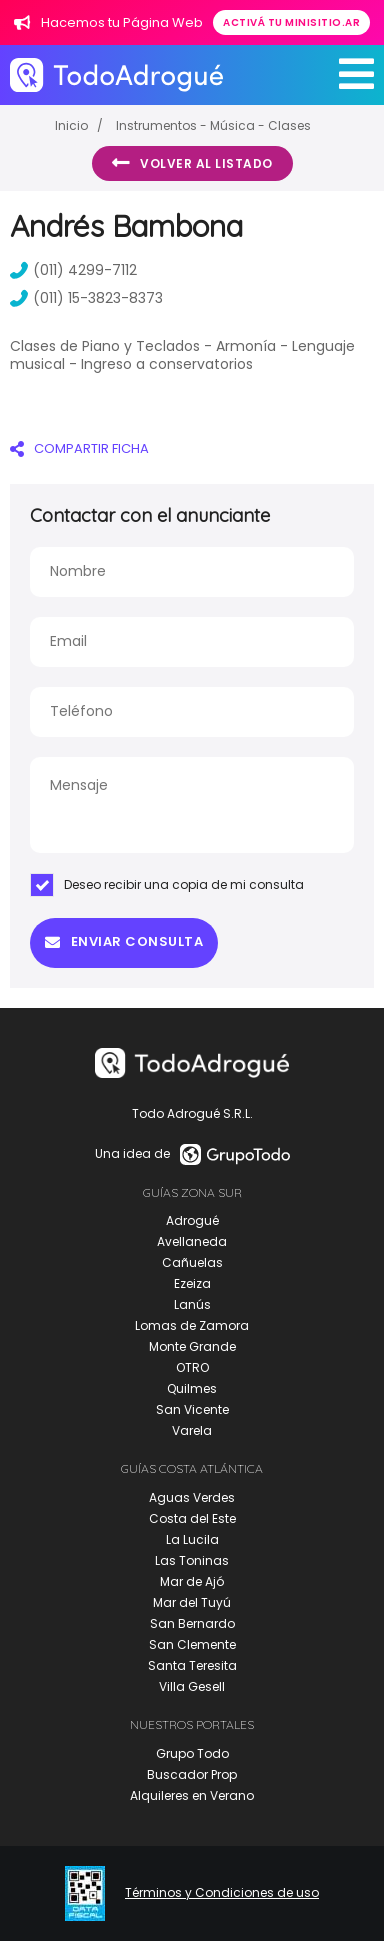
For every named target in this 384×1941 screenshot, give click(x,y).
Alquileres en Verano (192, 1795)
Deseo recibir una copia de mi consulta (167, 885)
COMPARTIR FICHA (79, 448)
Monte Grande (192, 1346)
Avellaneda (192, 1241)
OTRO (192, 1367)
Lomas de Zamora (192, 1325)
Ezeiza (192, 1283)
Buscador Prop (192, 1774)
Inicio (71, 125)
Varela (192, 1430)
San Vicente (192, 1409)
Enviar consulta (124, 941)
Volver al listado (192, 163)
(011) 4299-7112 (73, 270)
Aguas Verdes (192, 1497)
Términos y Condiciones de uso (222, 1893)
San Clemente (192, 1644)
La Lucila (192, 1539)
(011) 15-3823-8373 (86, 298)
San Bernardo (192, 1623)
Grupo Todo (192, 1753)
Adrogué (192, 1220)
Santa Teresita (192, 1665)
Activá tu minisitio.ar (291, 22)
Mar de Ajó (192, 1581)
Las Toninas (192, 1560)
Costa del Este (192, 1518)
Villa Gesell (192, 1686)
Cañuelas (192, 1262)
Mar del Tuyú (192, 1602)
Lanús (192, 1304)
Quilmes (192, 1388)
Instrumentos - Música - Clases (213, 125)
